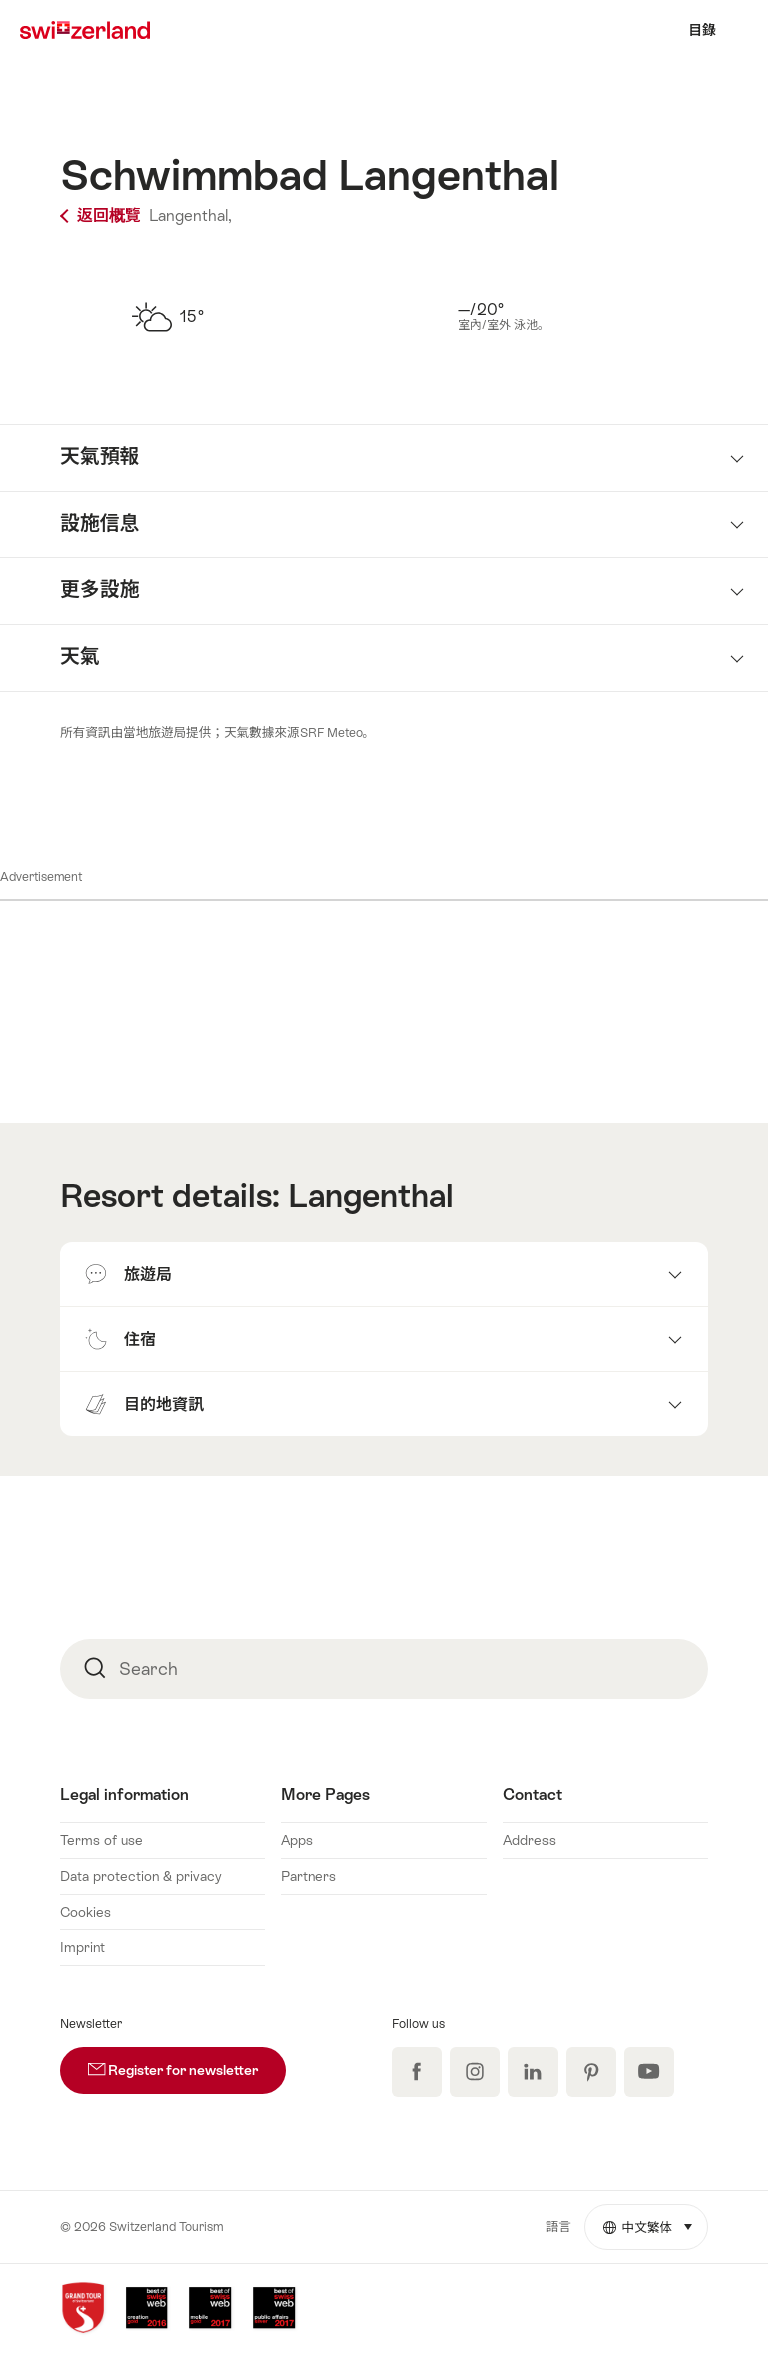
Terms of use (101, 1840)
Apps (297, 1840)
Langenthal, (190, 215)
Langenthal (371, 1195)
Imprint (82, 1947)
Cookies (85, 1912)
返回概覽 (102, 215)
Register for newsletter (187, 2062)
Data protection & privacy (141, 1876)
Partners (308, 1876)
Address (529, 1840)
